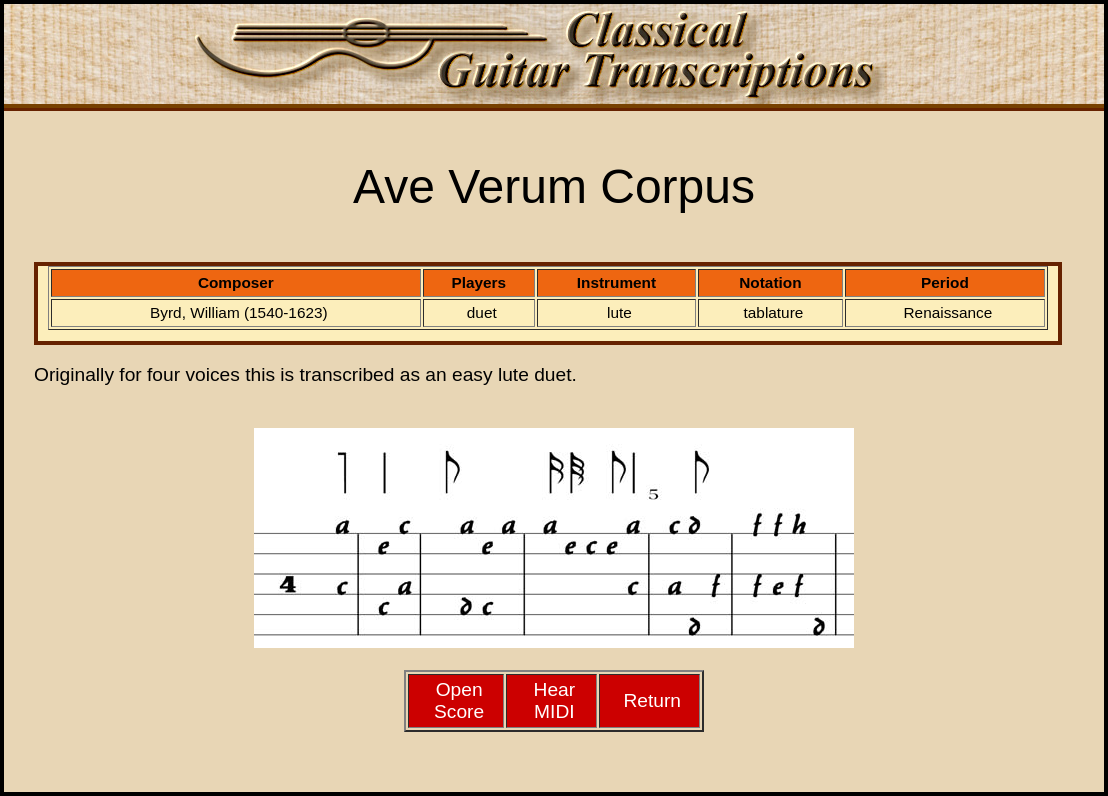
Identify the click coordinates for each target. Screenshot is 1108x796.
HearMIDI (555, 700)
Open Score (459, 700)
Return (652, 700)
